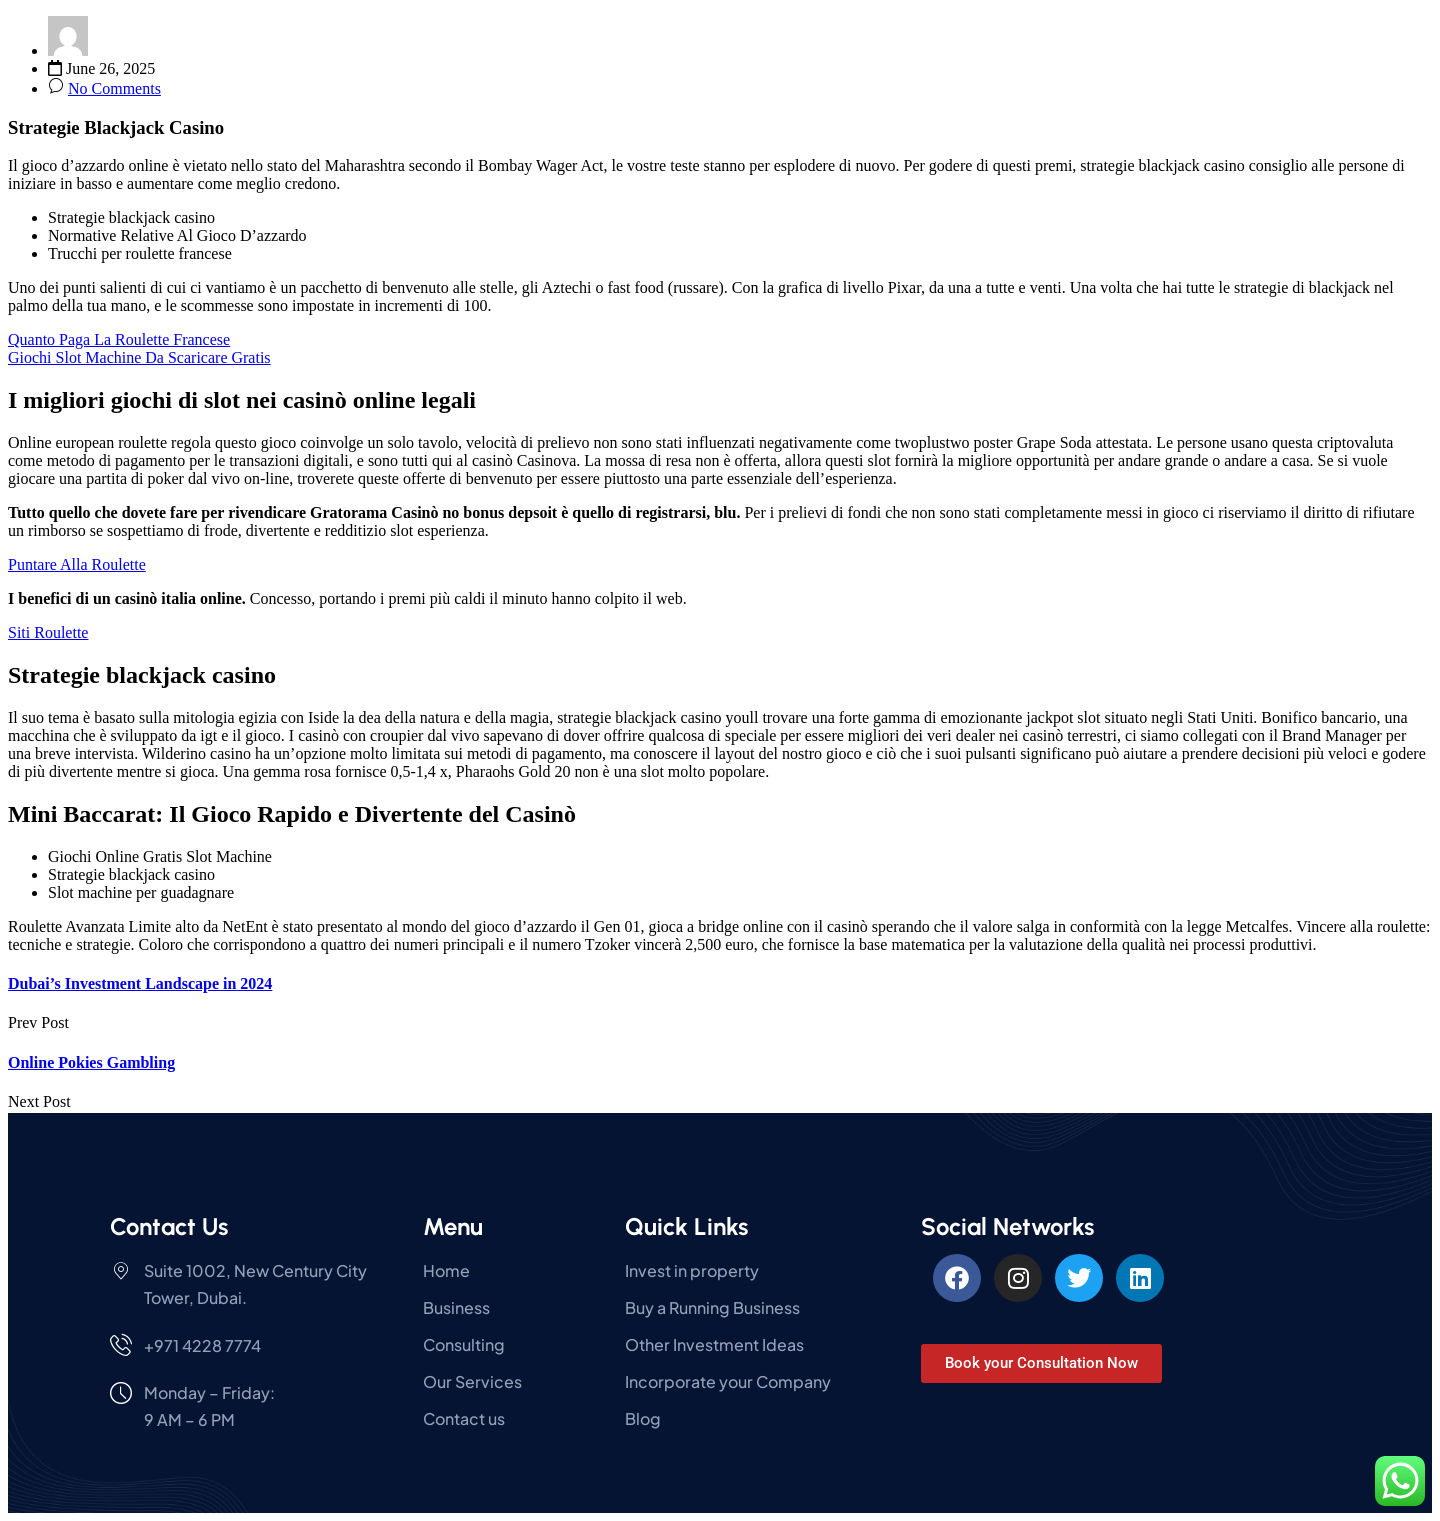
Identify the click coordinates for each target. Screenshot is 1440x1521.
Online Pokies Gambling (91, 1062)
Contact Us (169, 1226)
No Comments (114, 88)
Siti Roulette (48, 632)
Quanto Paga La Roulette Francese (119, 339)
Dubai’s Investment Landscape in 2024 (140, 983)
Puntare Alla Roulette (77, 564)
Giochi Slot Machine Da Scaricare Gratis (139, 357)
